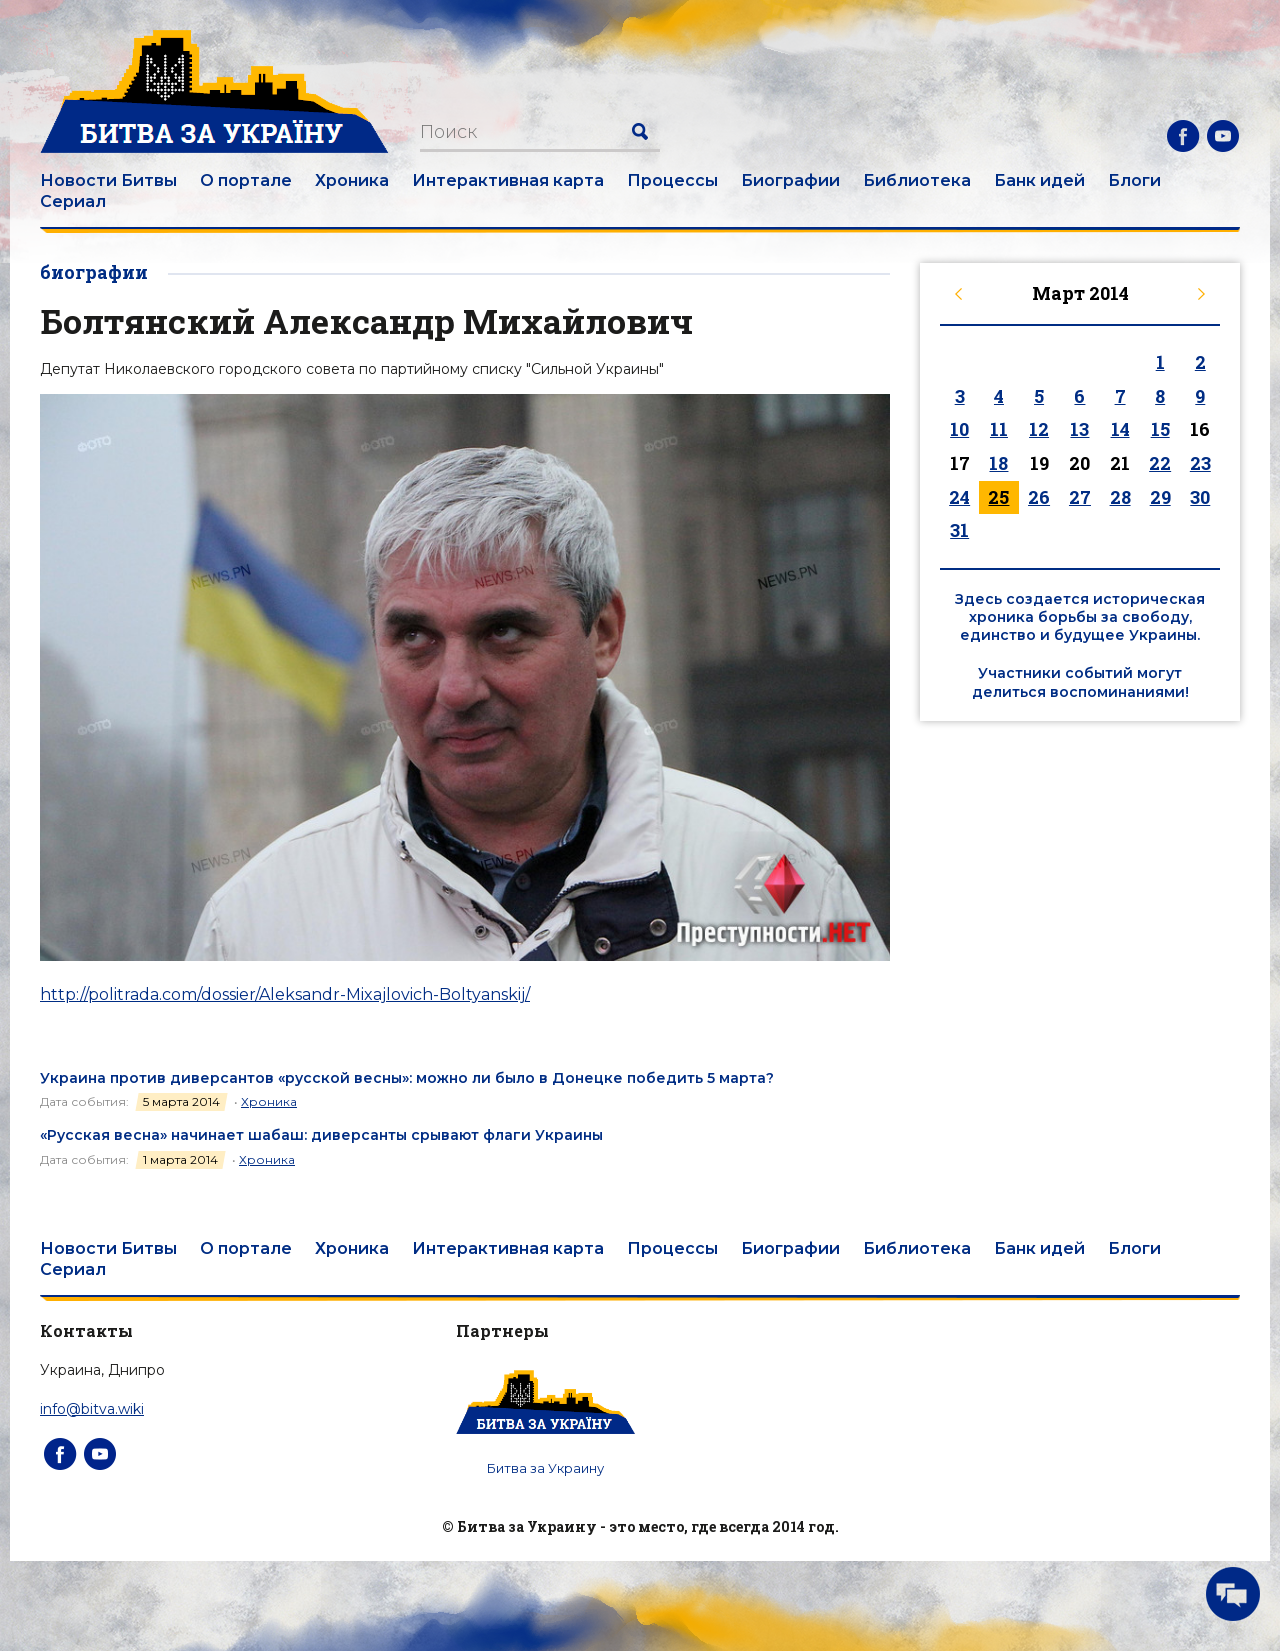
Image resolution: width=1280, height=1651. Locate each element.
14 (1120, 429)
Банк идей (1039, 180)
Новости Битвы (108, 180)
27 (1080, 497)
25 (998, 497)
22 (1160, 463)
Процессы (672, 180)
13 (1079, 429)
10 (959, 429)
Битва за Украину (545, 1468)
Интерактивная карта (508, 180)
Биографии (790, 180)
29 (1160, 497)
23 (1200, 463)
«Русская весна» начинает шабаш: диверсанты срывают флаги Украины (321, 1135)
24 (959, 497)
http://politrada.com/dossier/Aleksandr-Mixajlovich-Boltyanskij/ (285, 994)
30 (1200, 497)
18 (998, 463)
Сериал (73, 201)
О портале (246, 180)
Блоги (1134, 180)
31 (959, 530)
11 (999, 429)
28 (1120, 497)
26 (1039, 497)
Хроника (352, 180)
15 (1160, 429)
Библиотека (917, 180)
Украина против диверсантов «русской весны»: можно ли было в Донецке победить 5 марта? (407, 1078)
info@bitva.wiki (92, 1409)
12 (1039, 429)
